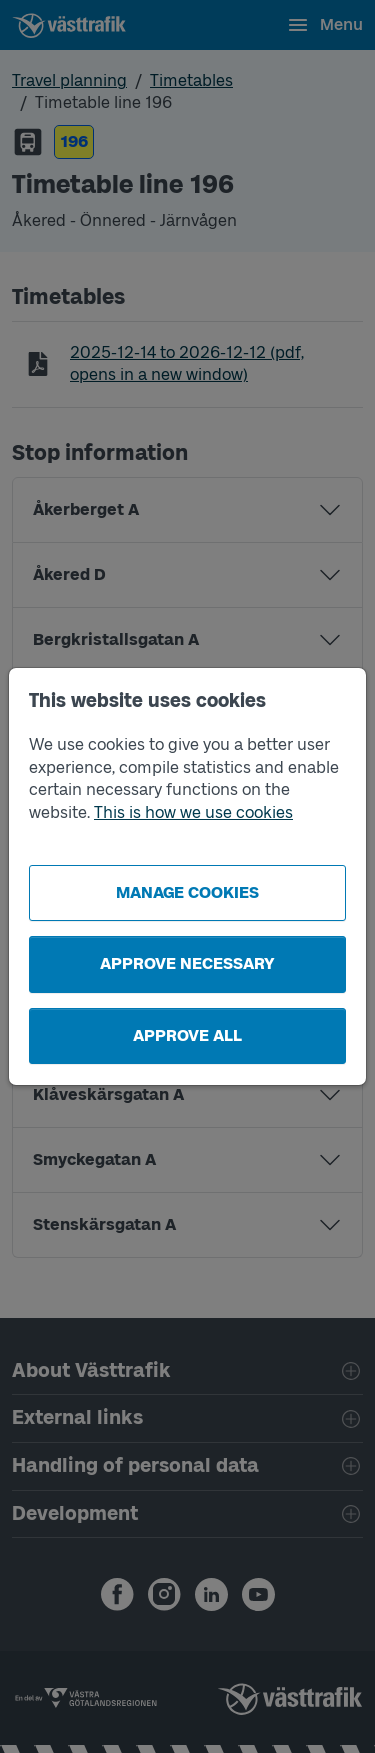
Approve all (187, 1035)
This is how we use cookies (193, 812)
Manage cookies (187, 892)
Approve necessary (187, 963)
